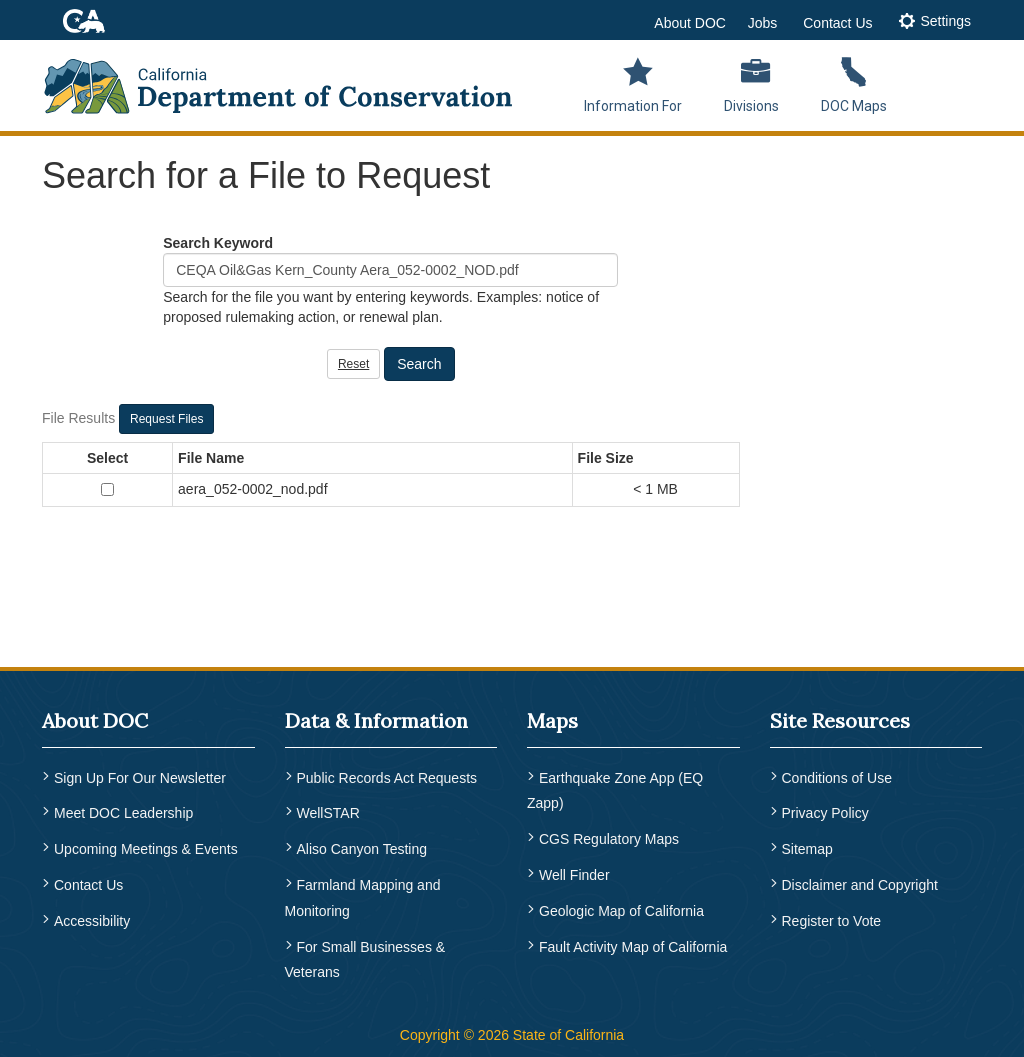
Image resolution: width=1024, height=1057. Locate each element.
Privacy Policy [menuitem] (825, 812)
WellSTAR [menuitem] (328, 812)
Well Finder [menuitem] (574, 872)
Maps (552, 720)
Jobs (763, 23)
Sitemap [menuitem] (807, 847)
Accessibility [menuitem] (92, 916)
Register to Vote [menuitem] (832, 916)
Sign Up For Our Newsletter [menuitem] (140, 778)
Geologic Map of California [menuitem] (621, 907)
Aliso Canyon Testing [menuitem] (362, 847)
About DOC (690, 23)
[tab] (934, 22)
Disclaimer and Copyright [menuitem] (860, 881)
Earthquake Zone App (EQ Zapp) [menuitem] (615, 791)
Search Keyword (218, 243)
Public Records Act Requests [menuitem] (387, 778)
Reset (353, 364)
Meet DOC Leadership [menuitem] (123, 812)
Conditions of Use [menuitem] (837, 778)
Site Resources (840, 720)
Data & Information (376, 720)
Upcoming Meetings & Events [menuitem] (146, 847)
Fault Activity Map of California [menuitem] (633, 942)
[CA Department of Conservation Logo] (291, 80)
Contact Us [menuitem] (88, 881)
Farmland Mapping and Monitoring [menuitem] (363, 894)
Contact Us (837, 23)
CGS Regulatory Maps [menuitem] (609, 838)
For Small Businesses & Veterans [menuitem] (365, 955)
